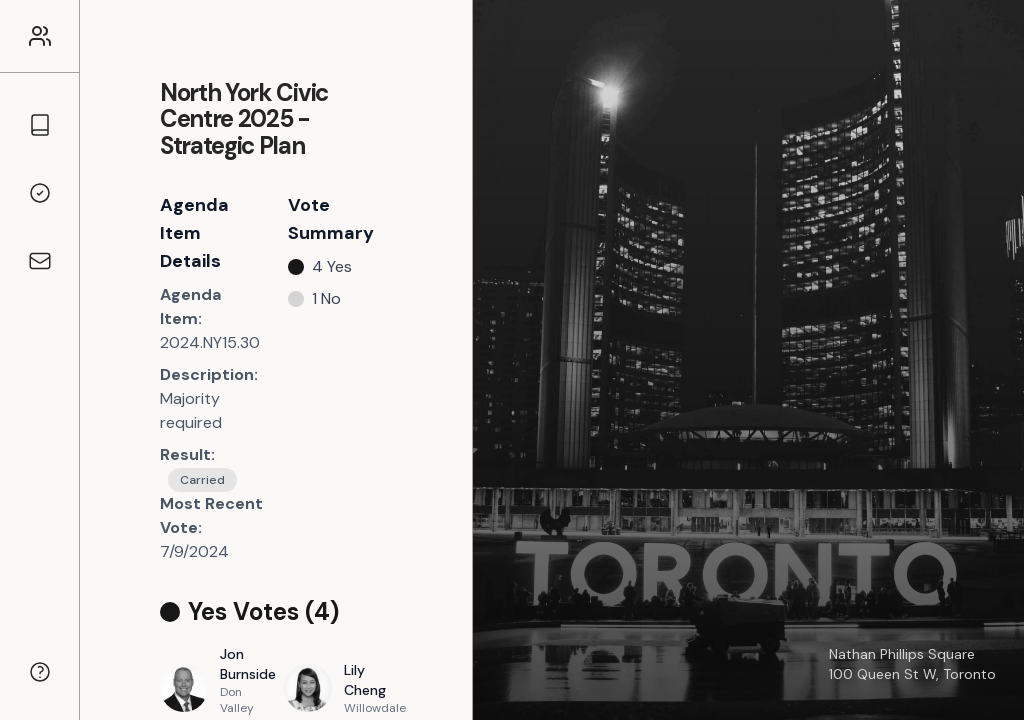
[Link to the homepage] (40, 36)
